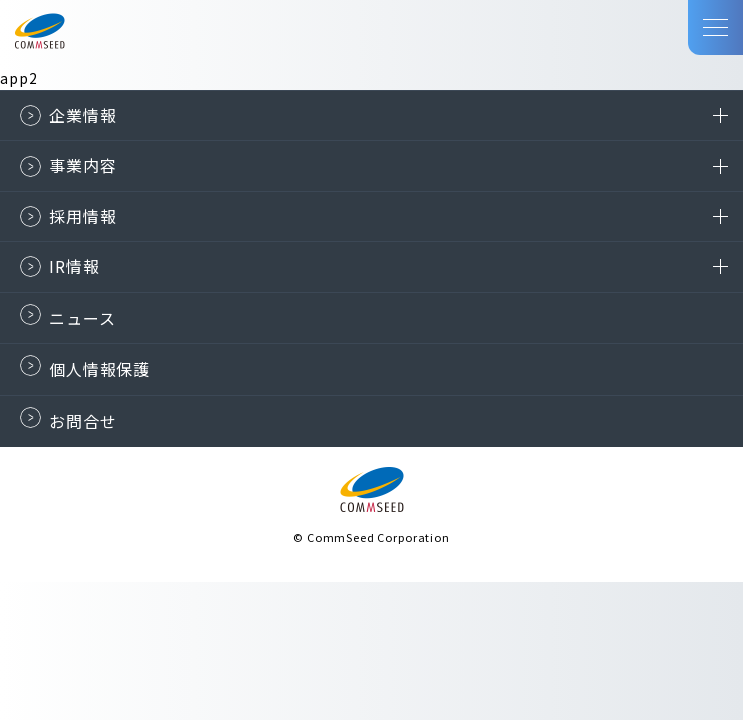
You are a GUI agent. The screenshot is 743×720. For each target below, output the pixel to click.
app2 (18, 78)
